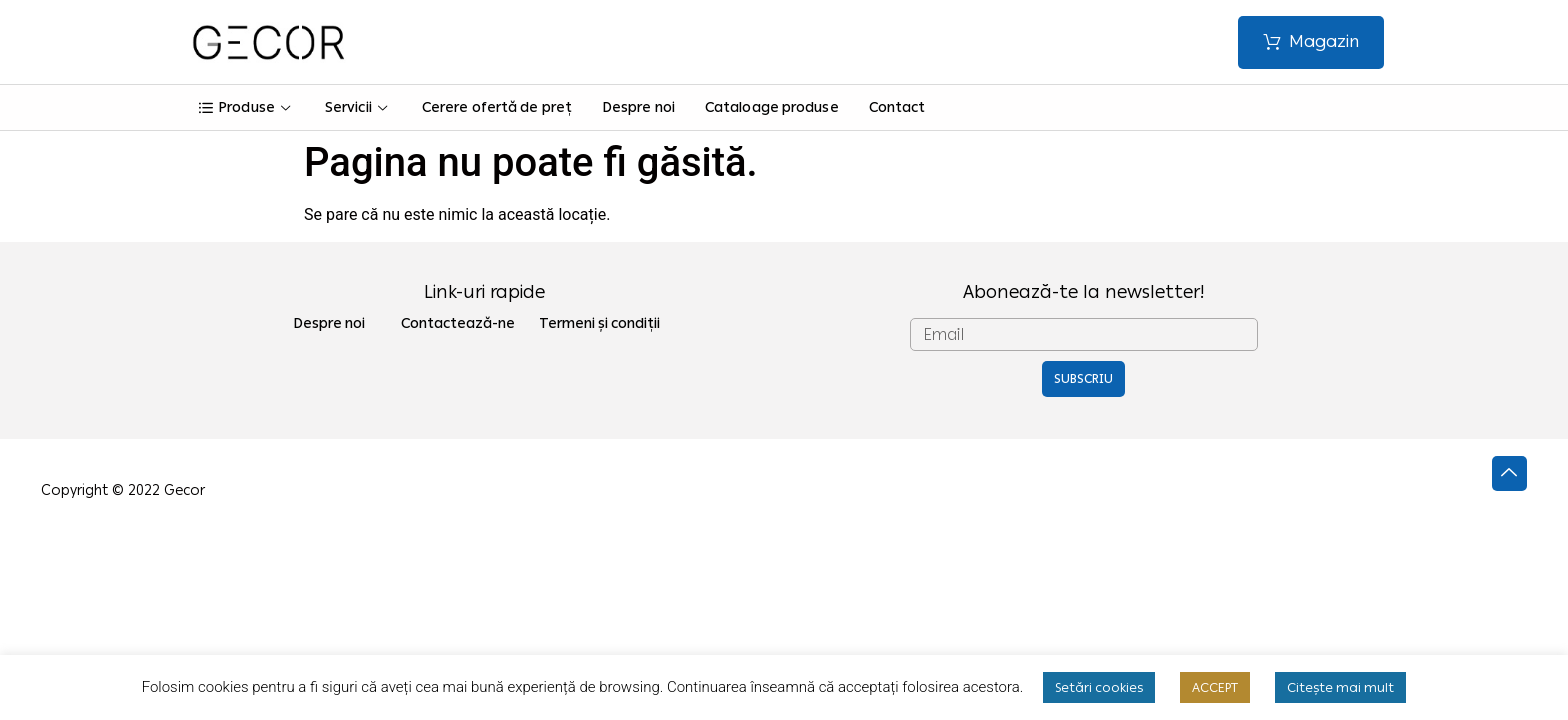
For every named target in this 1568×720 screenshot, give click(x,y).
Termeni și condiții (599, 323)
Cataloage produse (772, 107)
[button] (1311, 42)
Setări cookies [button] (1099, 687)
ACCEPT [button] (1215, 687)
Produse (247, 107)
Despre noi (638, 107)
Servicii (358, 107)
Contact (897, 107)
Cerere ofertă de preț (497, 107)
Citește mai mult (1340, 687)
